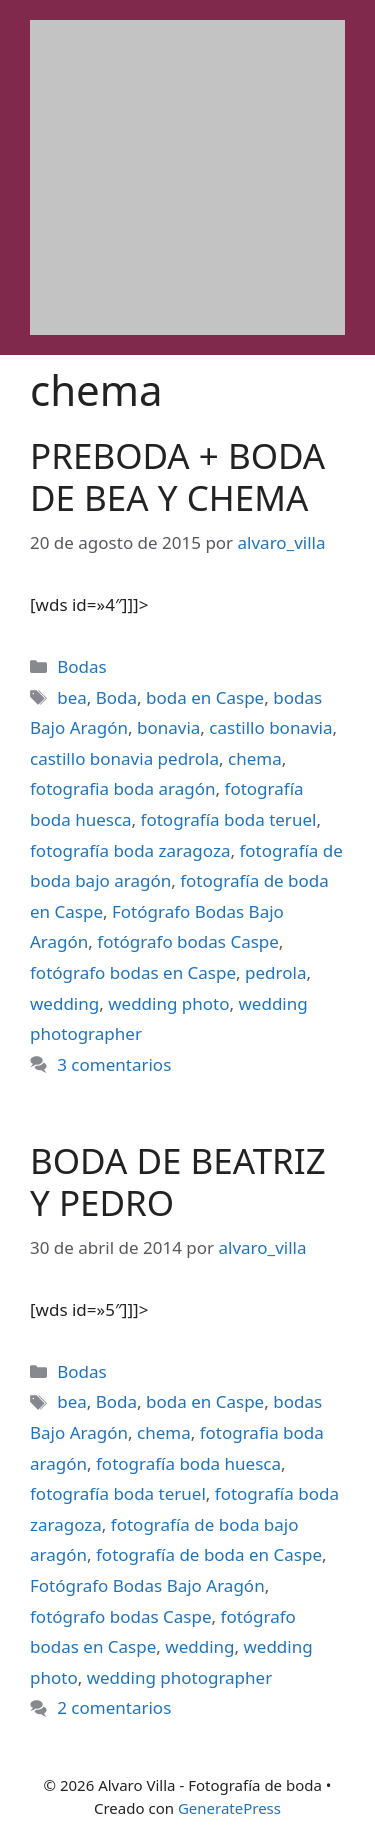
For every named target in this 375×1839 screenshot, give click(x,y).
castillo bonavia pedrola (124, 758)
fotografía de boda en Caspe (209, 1554)
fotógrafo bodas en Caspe (133, 972)
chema (255, 758)
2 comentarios (114, 1707)
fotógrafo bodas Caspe (188, 941)
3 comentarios (114, 1064)
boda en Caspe (205, 697)
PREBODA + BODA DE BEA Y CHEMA (177, 476)
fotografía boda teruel (229, 819)
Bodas (81, 666)
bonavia (168, 727)
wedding (64, 1003)
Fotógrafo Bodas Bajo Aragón (147, 1585)
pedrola (275, 972)
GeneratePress (229, 1808)
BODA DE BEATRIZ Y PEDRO (178, 1181)
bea (72, 697)
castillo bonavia (270, 727)
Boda (116, 697)
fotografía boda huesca (188, 1463)
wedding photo (168, 1003)
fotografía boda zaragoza (130, 850)
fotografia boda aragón (123, 788)
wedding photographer (180, 1677)
